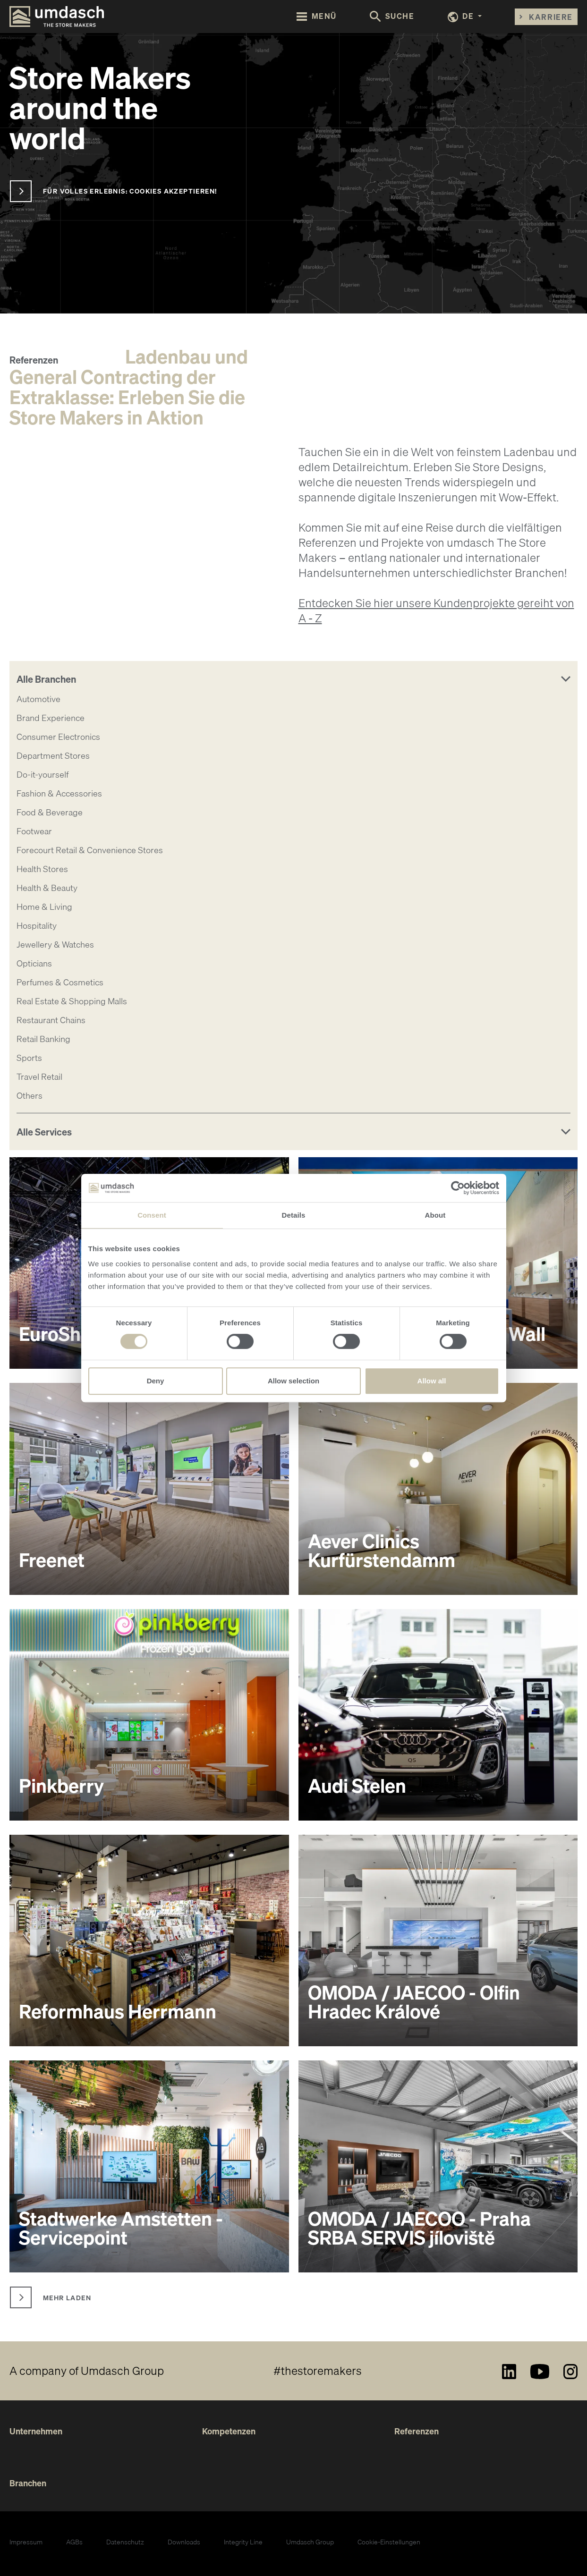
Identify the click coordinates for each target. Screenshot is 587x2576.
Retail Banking (43, 1039)
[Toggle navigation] (317, 16)
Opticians (34, 963)
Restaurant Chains (51, 1020)
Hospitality (37, 925)
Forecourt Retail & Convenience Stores (90, 850)
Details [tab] (294, 1215)
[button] (465, 17)
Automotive (38, 699)
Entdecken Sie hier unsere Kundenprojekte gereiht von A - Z (436, 610)
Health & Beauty (47, 888)
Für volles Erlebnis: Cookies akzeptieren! (130, 190)
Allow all (431, 1381)
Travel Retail (39, 1077)
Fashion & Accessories (59, 793)
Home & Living (44, 907)
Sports (29, 1058)
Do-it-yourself (42, 774)
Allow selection (293, 1381)
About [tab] (435, 1215)
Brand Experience (51, 718)
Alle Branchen (46, 679)
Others (30, 1095)
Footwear (34, 831)
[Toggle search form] (392, 17)
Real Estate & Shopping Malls (72, 1001)
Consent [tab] (151, 1215)
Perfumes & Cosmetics (60, 982)
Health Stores (42, 869)
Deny (155, 1381)
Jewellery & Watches (55, 944)
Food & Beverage (50, 812)
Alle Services (44, 1132)
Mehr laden (67, 2297)
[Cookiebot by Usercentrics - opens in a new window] (458, 1188)
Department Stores (53, 756)
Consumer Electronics (58, 737)
